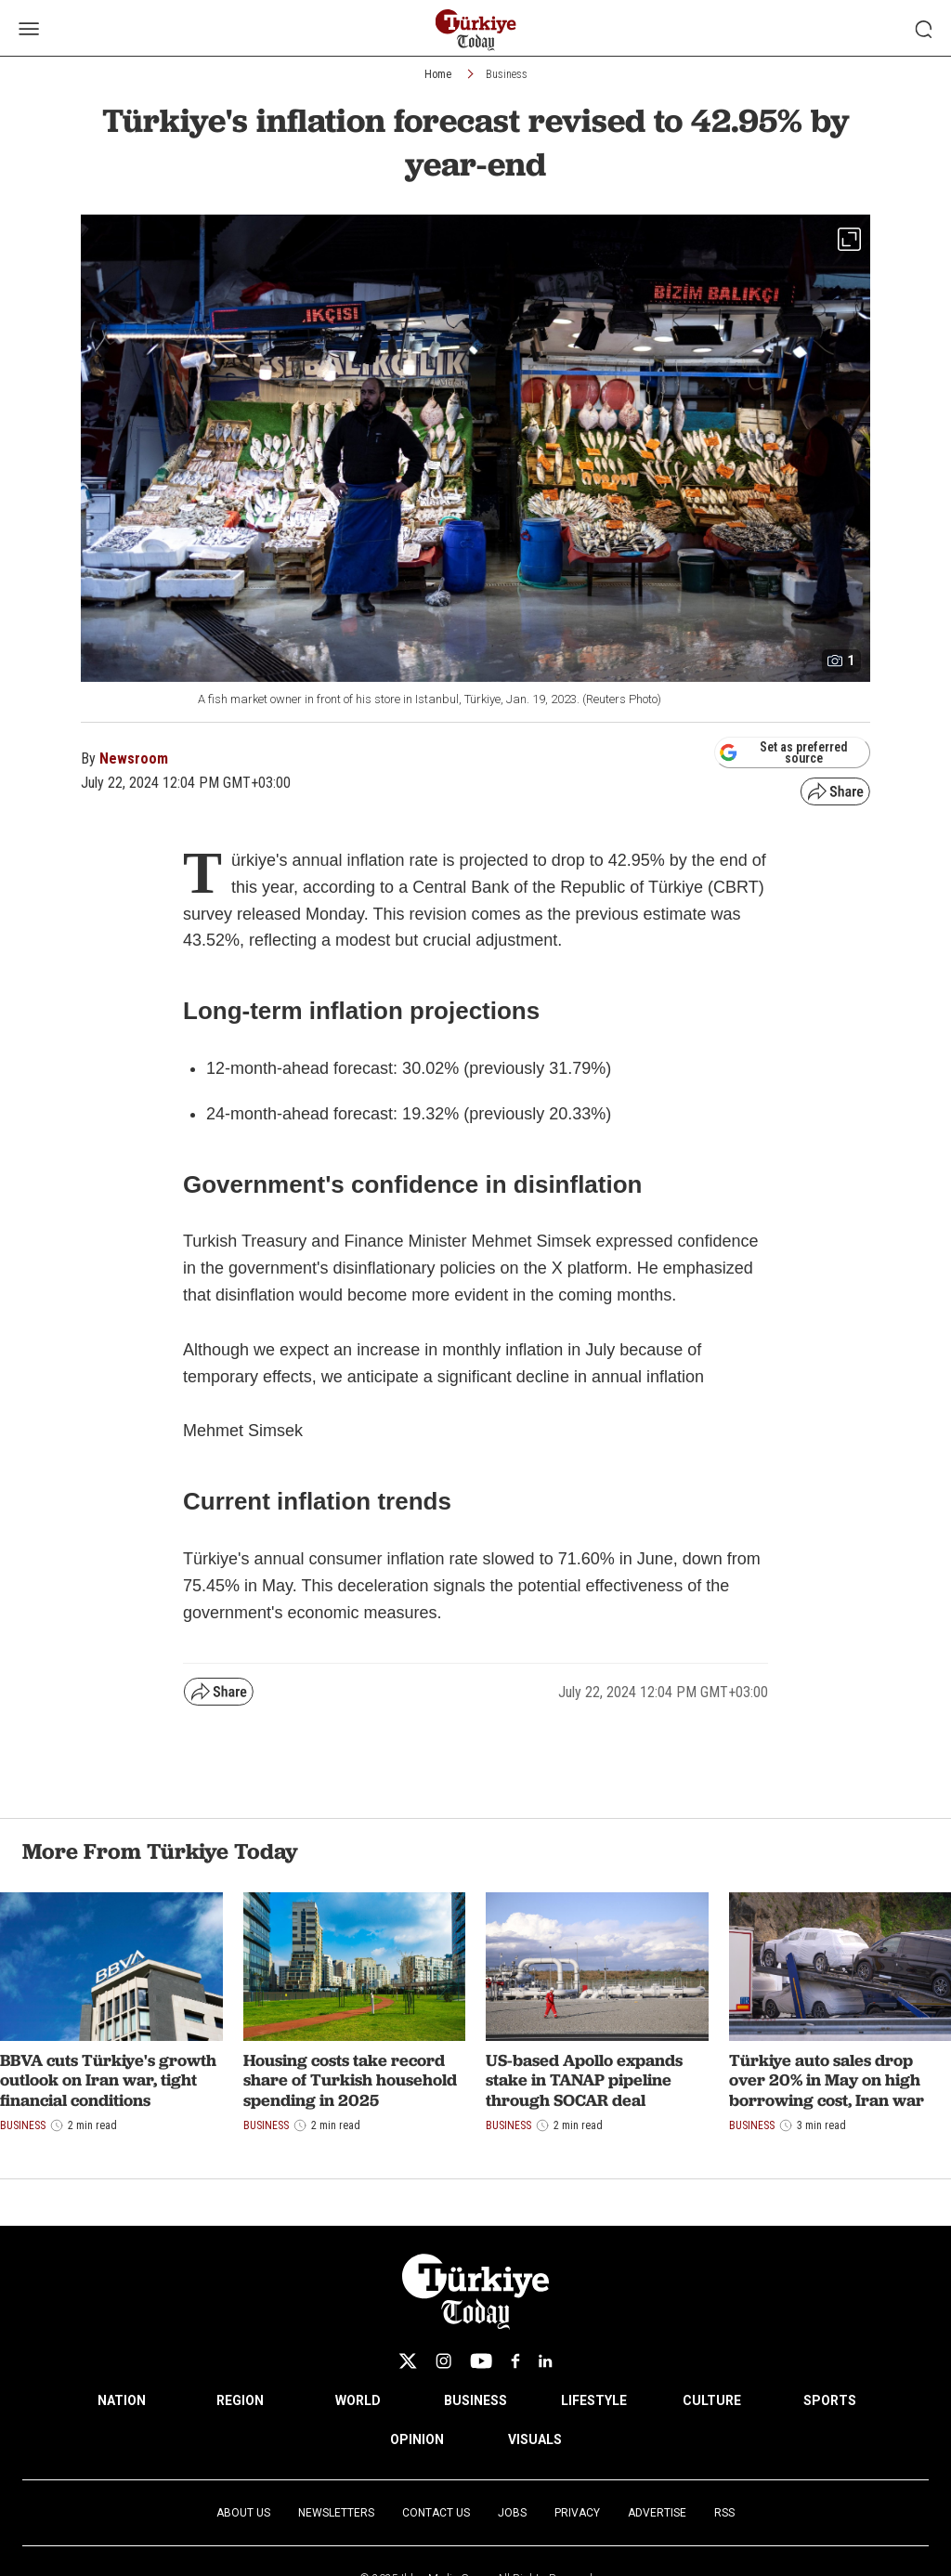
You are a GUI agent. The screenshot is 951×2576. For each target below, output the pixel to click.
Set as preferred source (783, 752)
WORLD (358, 2400)
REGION (240, 2400)
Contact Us (436, 2512)
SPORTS (829, 2400)
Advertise (657, 2512)
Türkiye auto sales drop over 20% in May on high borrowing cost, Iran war (826, 2080)
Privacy (577, 2512)
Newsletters (336, 2512)
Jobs (512, 2512)
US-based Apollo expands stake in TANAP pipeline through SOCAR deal (584, 2080)
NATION (122, 2400)
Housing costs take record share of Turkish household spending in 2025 (350, 2080)
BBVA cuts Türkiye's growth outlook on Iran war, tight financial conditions (108, 2080)
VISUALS (535, 2439)
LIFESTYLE (594, 2400)
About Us (243, 2512)
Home (437, 74)
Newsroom (133, 758)
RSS (724, 2512)
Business (507, 74)
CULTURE (712, 2400)
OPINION (417, 2439)
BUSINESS (475, 2400)
